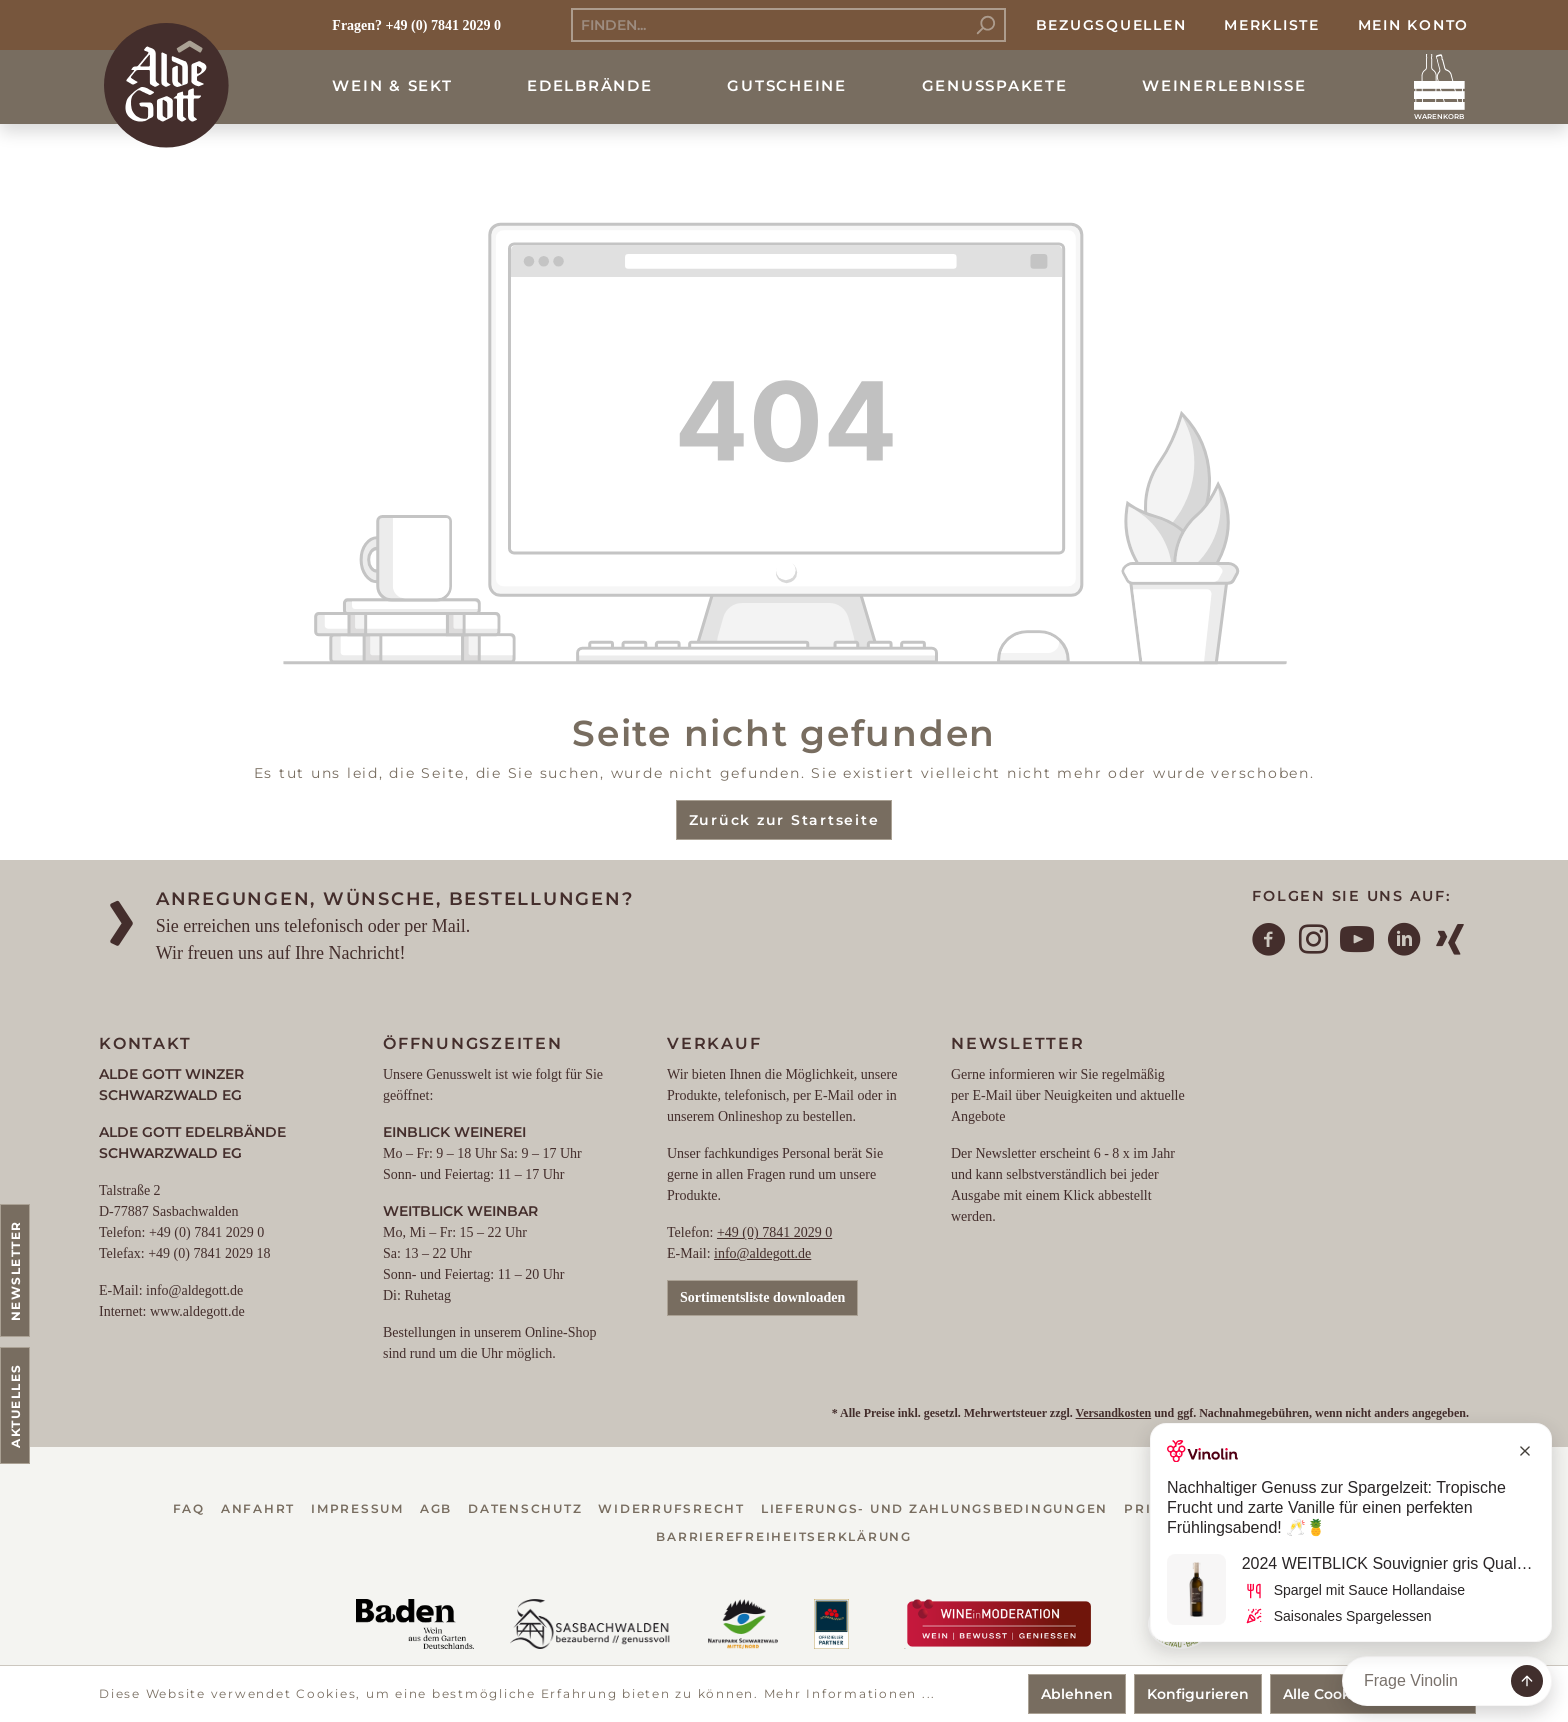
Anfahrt (258, 1508)
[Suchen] (986, 25)
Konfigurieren (1198, 1694)
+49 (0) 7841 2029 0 (774, 1232)
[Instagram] (1314, 942)
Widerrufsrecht (671, 1508)
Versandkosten (1114, 1413)
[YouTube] (1358, 942)
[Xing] (1451, 942)
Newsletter (15, 1270)
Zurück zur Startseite (784, 820)
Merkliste (1272, 25)
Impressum (357, 1508)
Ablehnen (1077, 1694)
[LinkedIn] (1405, 942)
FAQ (189, 1508)
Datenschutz (525, 1508)
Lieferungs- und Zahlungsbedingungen (934, 1508)
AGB (436, 1508)
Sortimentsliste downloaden (762, 1297)
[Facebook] (1270, 942)
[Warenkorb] (1440, 87)
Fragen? (357, 25)
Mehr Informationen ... (850, 1693)
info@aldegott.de (762, 1253)
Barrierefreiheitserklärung (784, 1536)
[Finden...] (768, 25)
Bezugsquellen (1111, 25)
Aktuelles (15, 1405)
